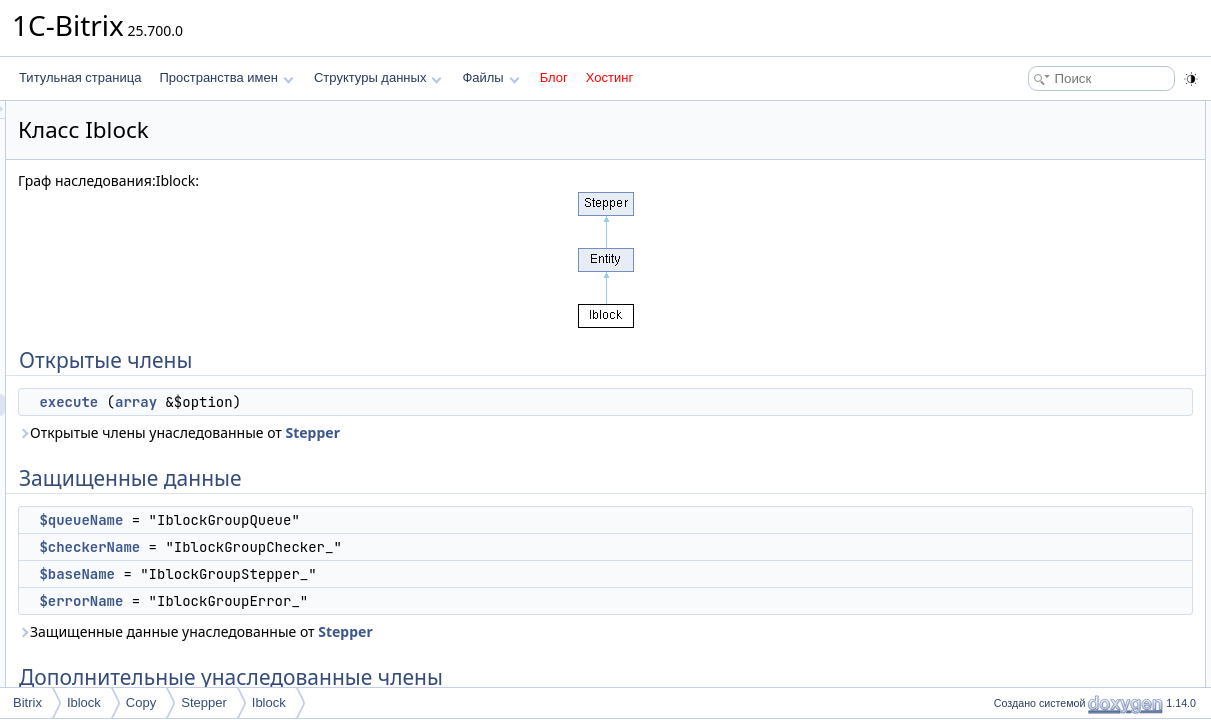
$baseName (327, 574)
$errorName (331, 601)
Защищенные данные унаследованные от (445, 631)
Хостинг (609, 77)
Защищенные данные (1048, 156)
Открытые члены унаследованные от (429, 432)
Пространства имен (226, 77)
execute (318, 402)
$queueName (331, 520)
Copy (141, 702)
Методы (1010, 310)
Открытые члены (1035, 112)
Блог (554, 77)
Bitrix (27, 702)
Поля (1002, 354)
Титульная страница (80, 77)
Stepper (562, 432)
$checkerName (339, 547)
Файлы (490, 77)
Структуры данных (378, 77)
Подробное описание (1047, 288)
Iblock (84, 702)
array (386, 402)
